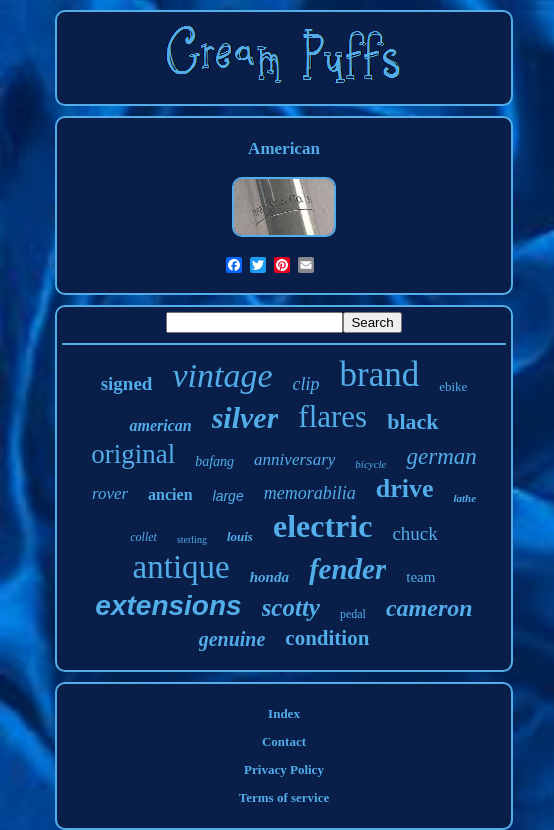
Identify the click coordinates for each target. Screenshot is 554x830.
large (228, 496)
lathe (464, 498)
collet (143, 537)
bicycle (370, 464)
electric (322, 526)
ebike (453, 386)
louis (240, 536)
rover (110, 493)
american (160, 425)
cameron (429, 608)
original (133, 454)
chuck (414, 533)
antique (181, 567)
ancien (170, 494)
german (441, 456)
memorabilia (310, 493)
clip (305, 384)
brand (379, 374)
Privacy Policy (284, 769)
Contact (284, 741)
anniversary (294, 459)
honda (269, 577)
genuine (232, 639)
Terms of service (284, 797)
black (412, 421)
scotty (291, 607)
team (420, 577)
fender (347, 569)
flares (332, 416)
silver (245, 417)
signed (127, 383)
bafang (214, 461)
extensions (168, 605)
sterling (192, 539)
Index (284, 713)
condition (327, 638)
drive (405, 488)
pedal (353, 614)
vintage (222, 375)
